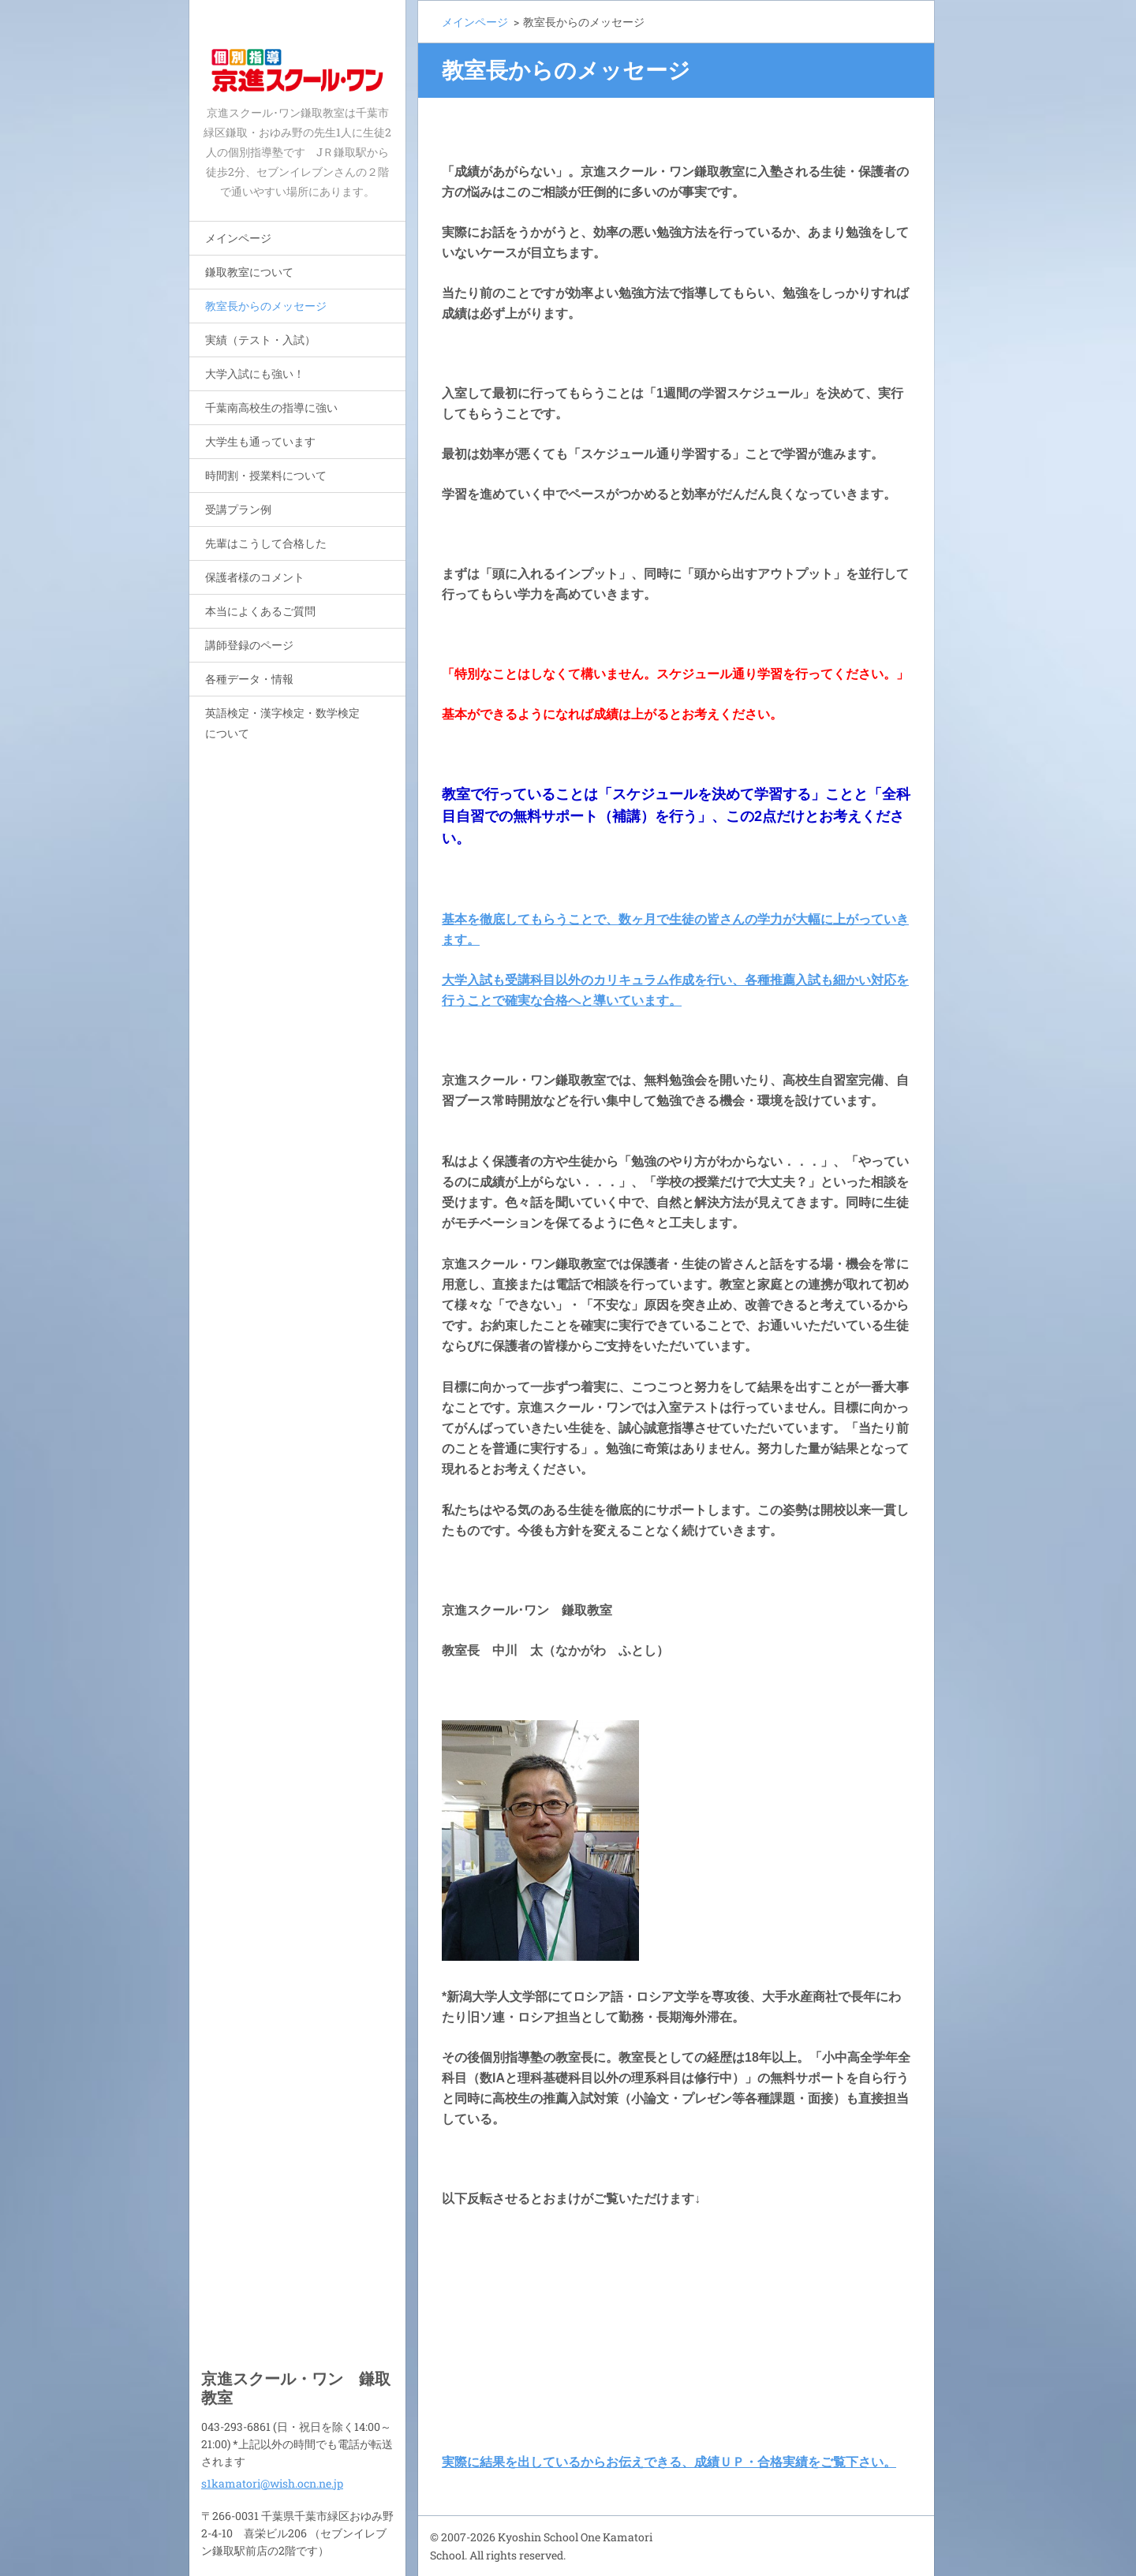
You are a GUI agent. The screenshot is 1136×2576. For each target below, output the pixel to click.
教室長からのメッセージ (266, 305)
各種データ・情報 (249, 678)
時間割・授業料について (266, 475)
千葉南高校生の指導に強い (271, 407)
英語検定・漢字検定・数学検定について (282, 723)
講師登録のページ (249, 644)
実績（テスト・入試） (260, 339)
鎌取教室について (249, 271)
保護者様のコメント (255, 576)
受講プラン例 (238, 509)
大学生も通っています (260, 441)
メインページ (238, 237)
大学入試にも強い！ (255, 373)
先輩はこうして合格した (266, 543)
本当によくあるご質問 (260, 610)
